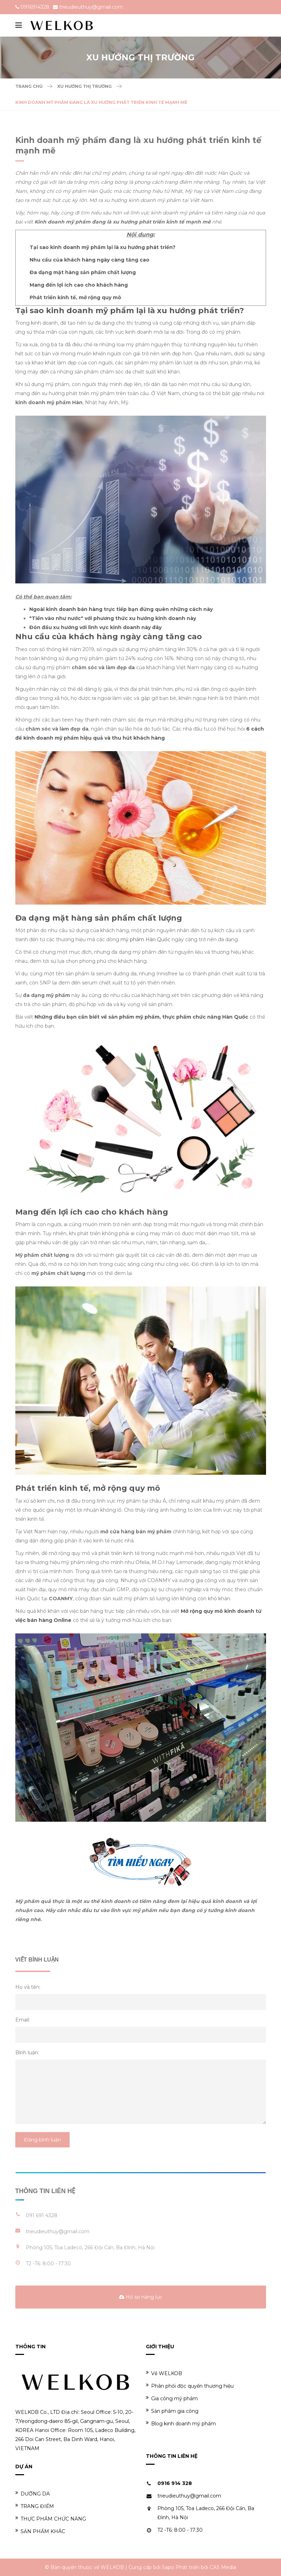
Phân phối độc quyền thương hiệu (190, 2385)
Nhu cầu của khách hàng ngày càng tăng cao (89, 260)
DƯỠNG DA (32, 2493)
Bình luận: (27, 2052)
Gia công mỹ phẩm (172, 2398)
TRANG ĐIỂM (34, 2506)
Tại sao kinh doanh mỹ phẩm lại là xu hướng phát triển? (102, 247)
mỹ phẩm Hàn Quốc (145, 939)
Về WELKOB (164, 2373)
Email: (22, 2020)
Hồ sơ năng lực (140, 2297)
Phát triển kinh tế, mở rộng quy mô (75, 297)
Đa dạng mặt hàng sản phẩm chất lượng (83, 272)
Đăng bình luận (42, 2140)
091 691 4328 (41, 2215)
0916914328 (35, 7)
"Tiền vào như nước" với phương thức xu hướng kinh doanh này (112, 618)
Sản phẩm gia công (172, 2411)
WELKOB (112, 2567)
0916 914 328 (174, 2483)
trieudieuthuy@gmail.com (91, 7)
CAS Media (223, 2567)
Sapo (168, 2567)
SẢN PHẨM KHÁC (40, 2531)
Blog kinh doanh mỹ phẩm (181, 2423)
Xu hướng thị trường (84, 86)
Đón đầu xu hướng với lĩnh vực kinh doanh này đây (95, 627)
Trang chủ (28, 86)
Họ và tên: (27, 1987)
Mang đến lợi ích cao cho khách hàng (79, 285)
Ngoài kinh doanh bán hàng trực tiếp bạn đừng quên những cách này (121, 609)
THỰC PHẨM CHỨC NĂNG (50, 2518)
